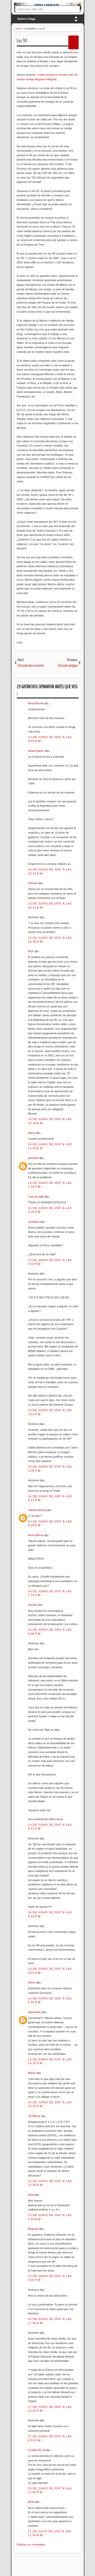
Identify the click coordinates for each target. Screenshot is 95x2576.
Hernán (33, 1604)
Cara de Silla (36, 1196)
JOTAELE (34, 2116)
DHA (31, 2194)
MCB (31, 2501)
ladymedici (35, 2012)
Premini (33, 883)
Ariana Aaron (36, 750)
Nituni (32, 1132)
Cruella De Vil (37, 2450)
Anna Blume (36, 703)
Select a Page (26, 18)
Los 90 (22, 40)
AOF (31, 951)
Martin (32, 2072)
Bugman (33, 2228)
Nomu (32, 1982)
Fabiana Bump (37, 1510)
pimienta (34, 1157)
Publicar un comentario (31, 2544)
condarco (34, 1221)
